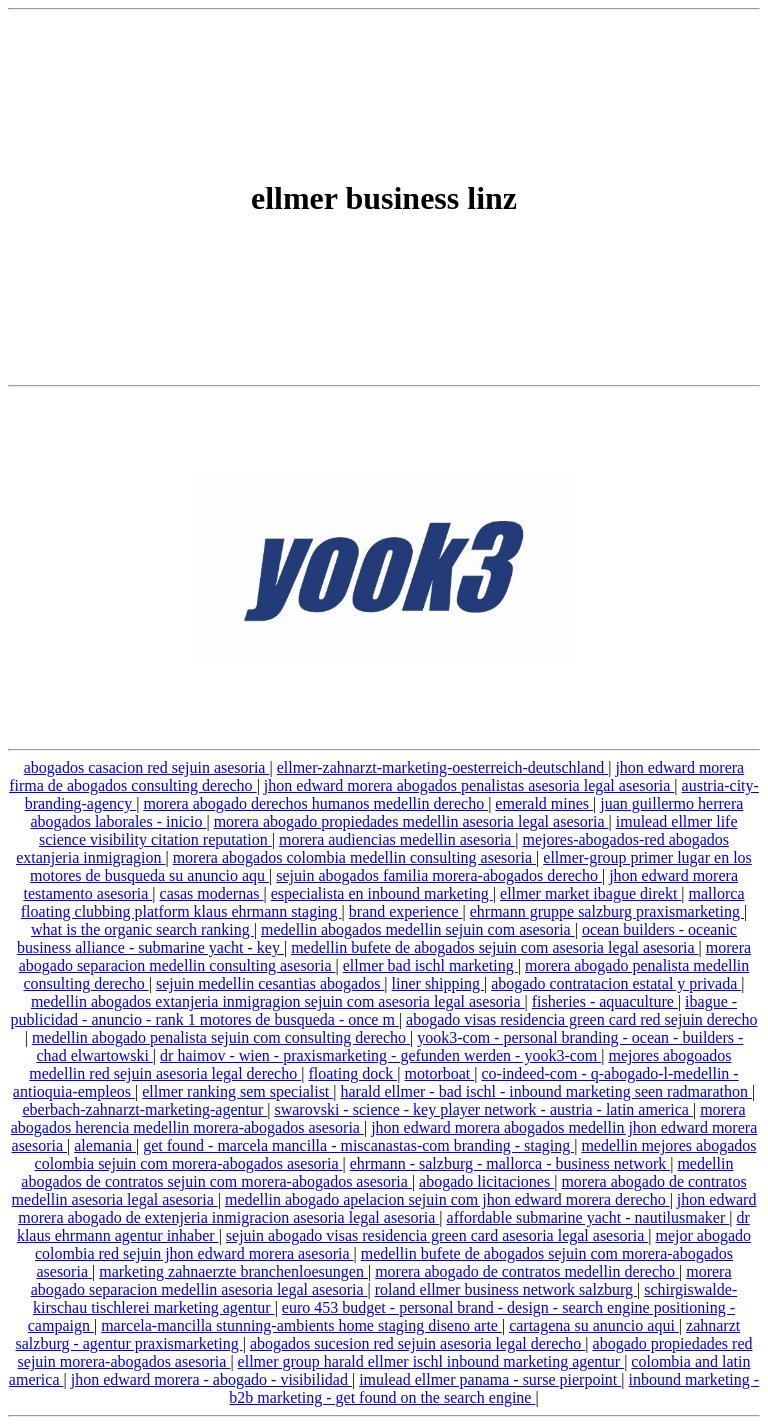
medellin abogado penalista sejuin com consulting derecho (221, 1037)
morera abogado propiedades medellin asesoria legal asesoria (411, 821)
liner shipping (438, 983)
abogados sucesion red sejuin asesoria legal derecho (417, 1343)
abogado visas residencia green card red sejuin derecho (581, 1019)
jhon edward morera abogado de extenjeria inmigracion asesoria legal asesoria (387, 1208)
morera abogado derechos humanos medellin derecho (315, 803)
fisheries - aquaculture (605, 1001)
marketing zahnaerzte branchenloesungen (233, 1271)
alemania (105, 1145)
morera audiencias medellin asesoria (397, 839)
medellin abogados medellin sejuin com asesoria (418, 929)
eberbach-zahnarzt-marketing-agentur (145, 1109)
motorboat (439, 1073)
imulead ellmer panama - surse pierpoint (490, 1379)
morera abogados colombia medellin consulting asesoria (354, 857)
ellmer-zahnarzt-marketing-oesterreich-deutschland (443, 767)
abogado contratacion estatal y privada (616, 983)
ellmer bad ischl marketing (430, 965)
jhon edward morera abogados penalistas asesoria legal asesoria (469, 785)
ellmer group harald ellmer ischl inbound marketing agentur (431, 1361)
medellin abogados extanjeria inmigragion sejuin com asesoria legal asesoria (278, 1001)
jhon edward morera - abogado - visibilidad (211, 1379)
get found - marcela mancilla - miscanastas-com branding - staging (358, 1145)
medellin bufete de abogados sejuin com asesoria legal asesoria (494, 947)
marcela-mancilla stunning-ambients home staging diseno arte (301, 1325)
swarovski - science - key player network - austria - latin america (483, 1109)
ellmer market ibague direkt (590, 893)
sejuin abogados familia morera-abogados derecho (439, 875)
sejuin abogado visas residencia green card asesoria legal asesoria (437, 1235)
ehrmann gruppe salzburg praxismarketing (607, 911)
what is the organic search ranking (142, 929)
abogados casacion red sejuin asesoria (147, 767)
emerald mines (544, 803)
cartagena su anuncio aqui (594, 1325)
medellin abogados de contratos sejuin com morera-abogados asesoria (377, 1172)
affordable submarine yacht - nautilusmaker (588, 1217)
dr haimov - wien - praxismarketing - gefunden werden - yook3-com (380, 1055)
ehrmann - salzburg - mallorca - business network (510, 1163)
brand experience (406, 911)
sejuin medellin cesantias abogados (270, 983)
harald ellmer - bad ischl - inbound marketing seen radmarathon (546, 1091)
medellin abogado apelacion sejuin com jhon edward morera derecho (447, 1199)
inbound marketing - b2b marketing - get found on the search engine (494, 1388)
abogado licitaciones (486, 1181)
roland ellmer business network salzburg (506, 1289)
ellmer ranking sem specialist (237, 1091)
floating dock (352, 1073)
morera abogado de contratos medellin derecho (527, 1271)
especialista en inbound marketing (382, 893)
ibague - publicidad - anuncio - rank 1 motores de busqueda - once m (374, 1010)
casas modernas (212, 893)
